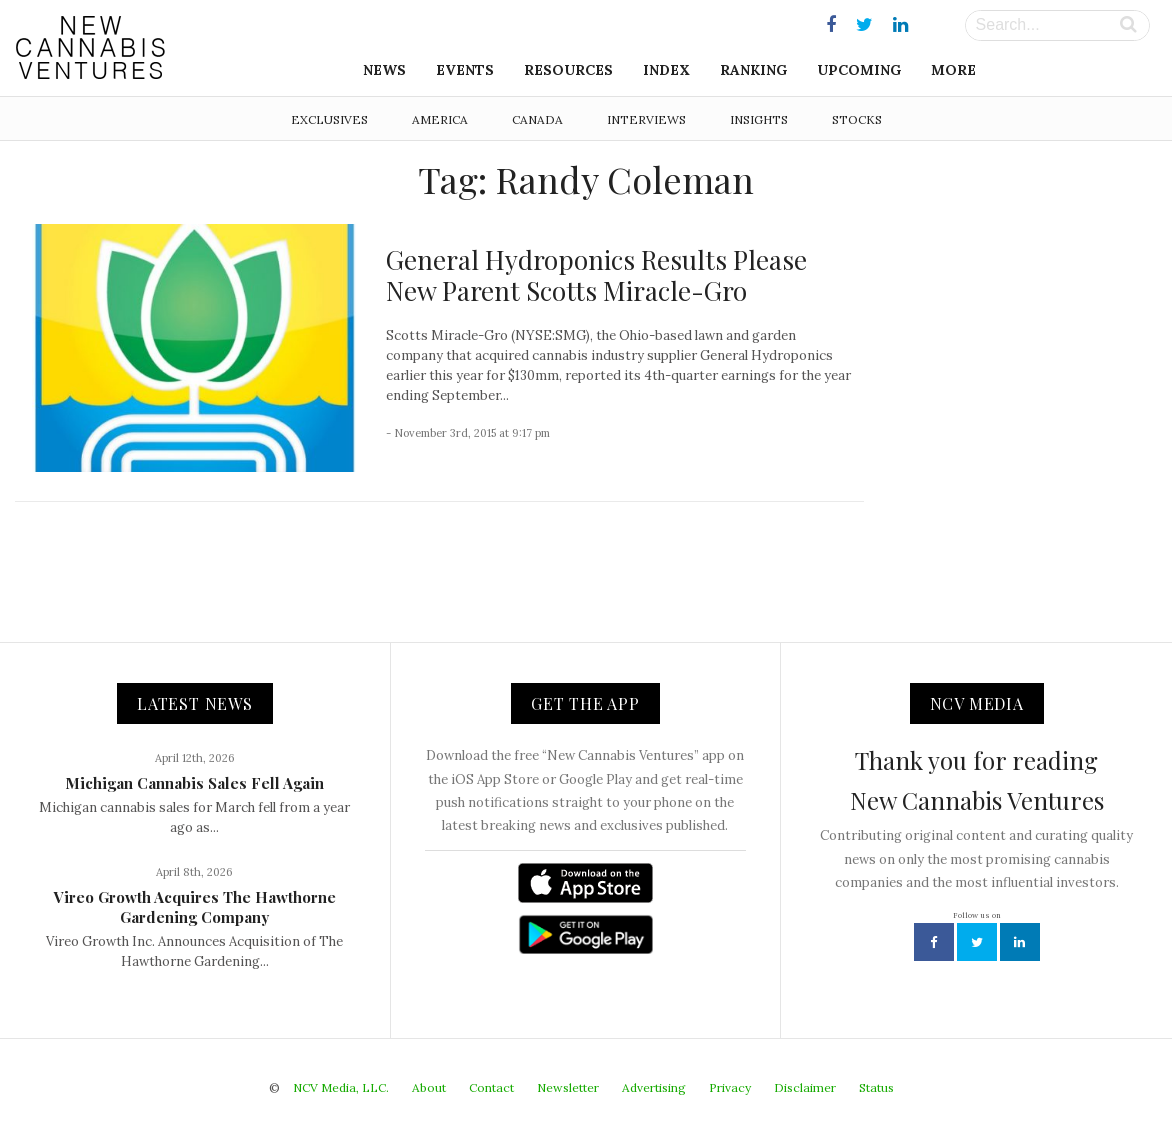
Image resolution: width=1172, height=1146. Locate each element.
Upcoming (859, 70)
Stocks (857, 119)
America (440, 119)
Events (465, 70)
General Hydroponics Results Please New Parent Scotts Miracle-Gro (596, 275)
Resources (568, 70)
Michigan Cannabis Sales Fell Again (194, 783)
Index (666, 70)
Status (876, 1087)
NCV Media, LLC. (341, 1087)
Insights (759, 119)
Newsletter (568, 1087)
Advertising (654, 1087)
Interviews (646, 119)
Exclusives (329, 119)
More (953, 70)
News (384, 70)
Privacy (730, 1087)
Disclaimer (805, 1087)
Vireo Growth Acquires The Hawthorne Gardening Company (195, 907)
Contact (491, 1087)
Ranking (753, 70)
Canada (537, 119)
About (429, 1087)
